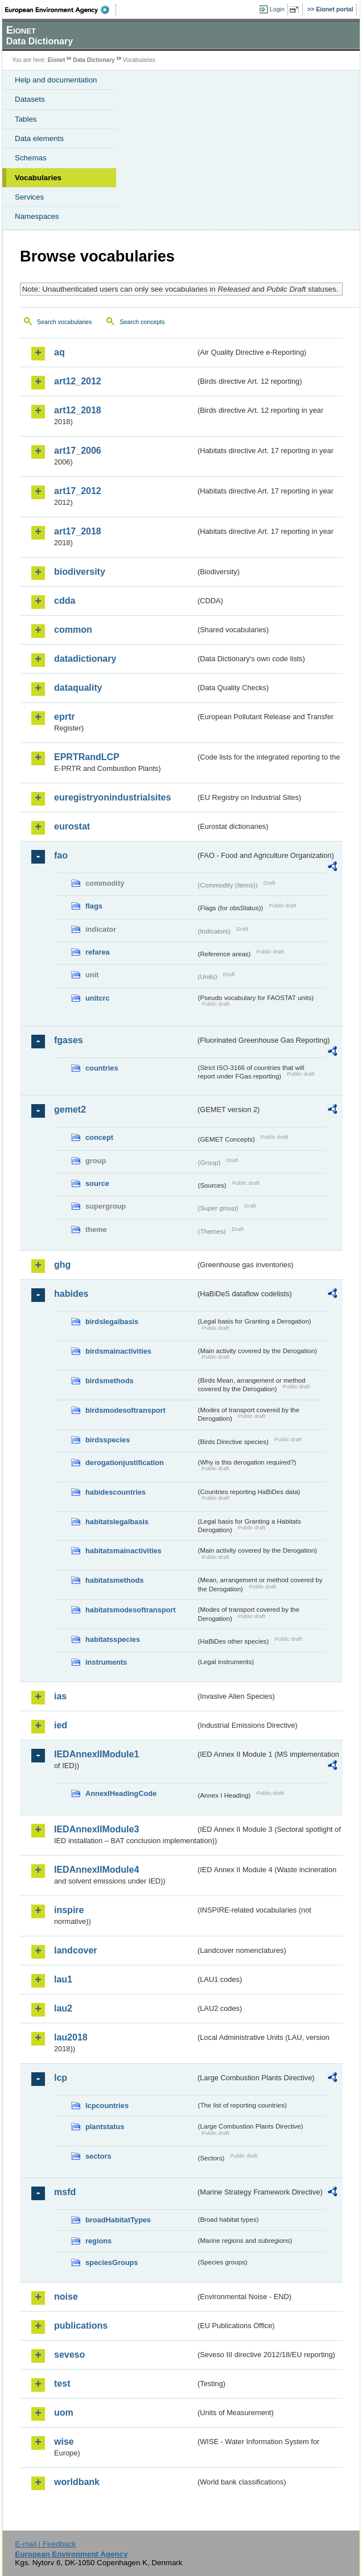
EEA (60, 9)
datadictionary (85, 658)
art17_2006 (77, 450)
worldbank (77, 2482)
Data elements (39, 138)
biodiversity (79, 571)
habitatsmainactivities (123, 1550)
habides (71, 1294)
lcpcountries (107, 2105)
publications (81, 2325)
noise (66, 2296)
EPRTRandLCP (87, 757)
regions (98, 2241)
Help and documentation (56, 80)
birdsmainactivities (118, 1351)
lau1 (63, 1979)
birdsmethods (109, 1380)
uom (63, 2412)
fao (61, 855)
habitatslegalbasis (117, 1521)
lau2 (63, 2008)
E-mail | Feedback (45, 2544)
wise (64, 2441)
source (97, 1183)
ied (60, 1725)
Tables (26, 119)
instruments (106, 1662)
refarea (97, 952)
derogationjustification (124, 1462)
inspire (69, 1910)
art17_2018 (77, 531)
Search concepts (142, 321)
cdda (64, 600)
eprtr (64, 716)
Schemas (31, 158)
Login (277, 9)
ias (60, 1696)
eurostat (72, 826)
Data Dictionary (93, 60)
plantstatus (104, 2126)
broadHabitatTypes (118, 2220)
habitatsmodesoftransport (130, 1610)
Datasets (30, 99)
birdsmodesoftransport (125, 1410)
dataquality (78, 687)
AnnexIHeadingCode (121, 1793)
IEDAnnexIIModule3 (96, 1829)
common (73, 629)
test (62, 2383)
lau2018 (71, 2037)
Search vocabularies (64, 321)
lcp (60, 2078)
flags (93, 906)
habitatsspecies (112, 1639)
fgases (68, 1040)
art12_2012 (77, 381)
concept (99, 1137)
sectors (98, 2156)
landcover (75, 1950)
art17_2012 (77, 491)
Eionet (56, 60)
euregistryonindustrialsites (112, 797)
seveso (69, 2354)
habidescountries (115, 1492)
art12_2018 (77, 410)
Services (29, 197)
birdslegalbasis (111, 1321)
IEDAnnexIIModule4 (96, 1869)
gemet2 (70, 1109)
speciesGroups (111, 2262)
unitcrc (97, 998)
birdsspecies (107, 1440)
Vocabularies (38, 177)
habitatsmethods (114, 1580)
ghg (62, 1265)
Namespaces (37, 216)
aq (59, 352)
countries (101, 1068)
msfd (65, 2192)
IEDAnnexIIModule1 (96, 1754)
